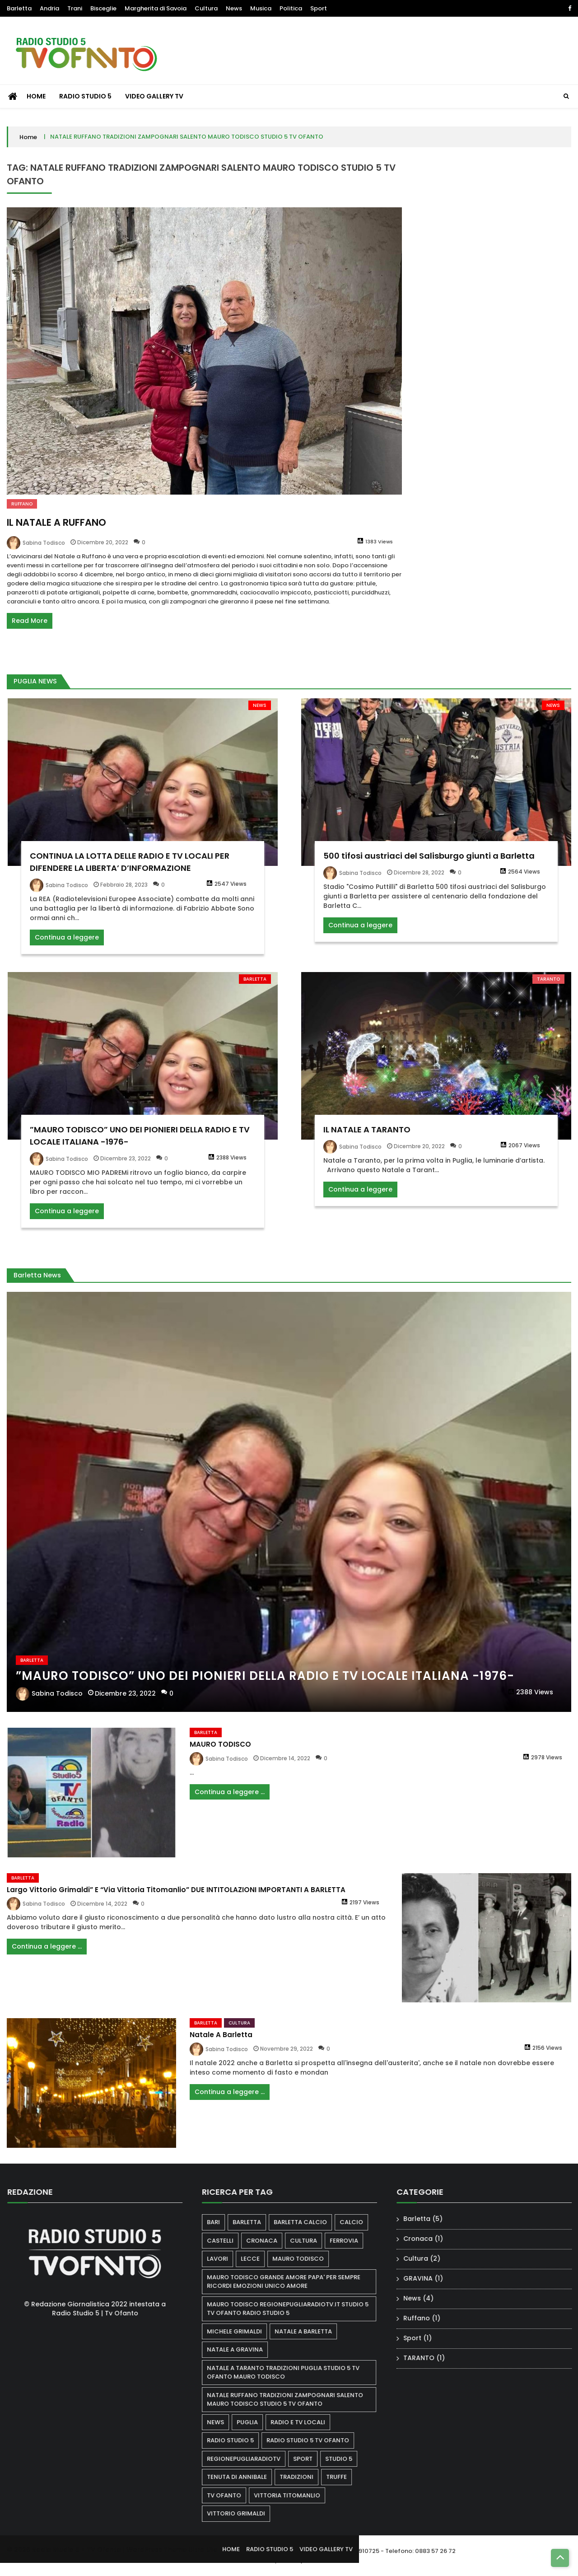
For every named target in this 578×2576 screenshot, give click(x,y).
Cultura (206, 8)
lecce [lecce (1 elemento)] (258, 2258)
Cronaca (426, 2238)
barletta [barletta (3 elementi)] (255, 2222)
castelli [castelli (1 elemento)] (228, 2240)
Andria (49, 8)
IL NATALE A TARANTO (366, 1138)
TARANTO (548, 987)
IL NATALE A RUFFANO (56, 522)
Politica (291, 8)
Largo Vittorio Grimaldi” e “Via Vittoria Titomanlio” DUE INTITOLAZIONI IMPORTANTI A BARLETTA (176, 1898)
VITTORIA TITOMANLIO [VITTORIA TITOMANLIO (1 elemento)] (295, 2495)
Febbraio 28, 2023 (124, 893)
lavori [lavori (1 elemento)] (226, 2258)
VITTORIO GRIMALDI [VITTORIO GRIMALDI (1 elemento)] (244, 2513)
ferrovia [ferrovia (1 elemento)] (352, 2240)
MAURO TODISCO (220, 1753)
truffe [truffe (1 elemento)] (345, 2477)
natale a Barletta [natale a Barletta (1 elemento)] (311, 2331)
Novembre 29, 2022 (286, 2058)
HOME (36, 96)
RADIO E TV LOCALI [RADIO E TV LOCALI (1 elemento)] (306, 2422)
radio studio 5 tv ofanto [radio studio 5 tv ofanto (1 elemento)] (316, 2440)
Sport (318, 8)
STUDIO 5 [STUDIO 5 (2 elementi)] (347, 2458)
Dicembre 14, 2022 (285, 1767)
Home (28, 137)
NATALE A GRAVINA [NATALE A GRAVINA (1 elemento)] (243, 2349)
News (234, 8)
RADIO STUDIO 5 (85, 96)
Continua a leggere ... (230, 1800)
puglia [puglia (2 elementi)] (255, 2422)
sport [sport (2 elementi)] (311, 2458)
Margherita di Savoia (155, 8)
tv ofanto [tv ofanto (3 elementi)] (232, 2495)
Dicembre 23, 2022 (125, 1167)
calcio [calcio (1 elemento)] (360, 2222)
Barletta (19, 8)
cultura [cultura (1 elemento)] (312, 2240)
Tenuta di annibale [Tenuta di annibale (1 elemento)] (245, 2477)
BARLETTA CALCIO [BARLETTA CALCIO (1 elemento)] (309, 2222)
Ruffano (22, 503)
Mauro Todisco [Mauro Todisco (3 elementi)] (306, 2258)
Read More (29, 620)
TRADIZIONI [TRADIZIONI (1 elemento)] (305, 2477)
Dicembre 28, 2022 (419, 881)
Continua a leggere (67, 945)
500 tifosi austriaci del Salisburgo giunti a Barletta (429, 864)
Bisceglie (103, 8)
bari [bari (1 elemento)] (221, 2222)
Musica (260, 8)
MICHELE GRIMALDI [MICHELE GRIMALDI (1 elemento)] (242, 2331)
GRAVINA (426, 2278)
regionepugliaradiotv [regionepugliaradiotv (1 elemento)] (252, 2458)
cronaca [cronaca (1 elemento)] (270, 2240)
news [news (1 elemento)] (224, 2422)
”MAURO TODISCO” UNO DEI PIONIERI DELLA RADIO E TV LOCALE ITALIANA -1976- (265, 1684)
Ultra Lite (202, 2557)
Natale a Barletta (221, 2043)
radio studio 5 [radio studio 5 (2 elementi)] (238, 2440)
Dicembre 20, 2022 (102, 542)
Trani (74, 8)
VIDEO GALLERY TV (154, 96)
